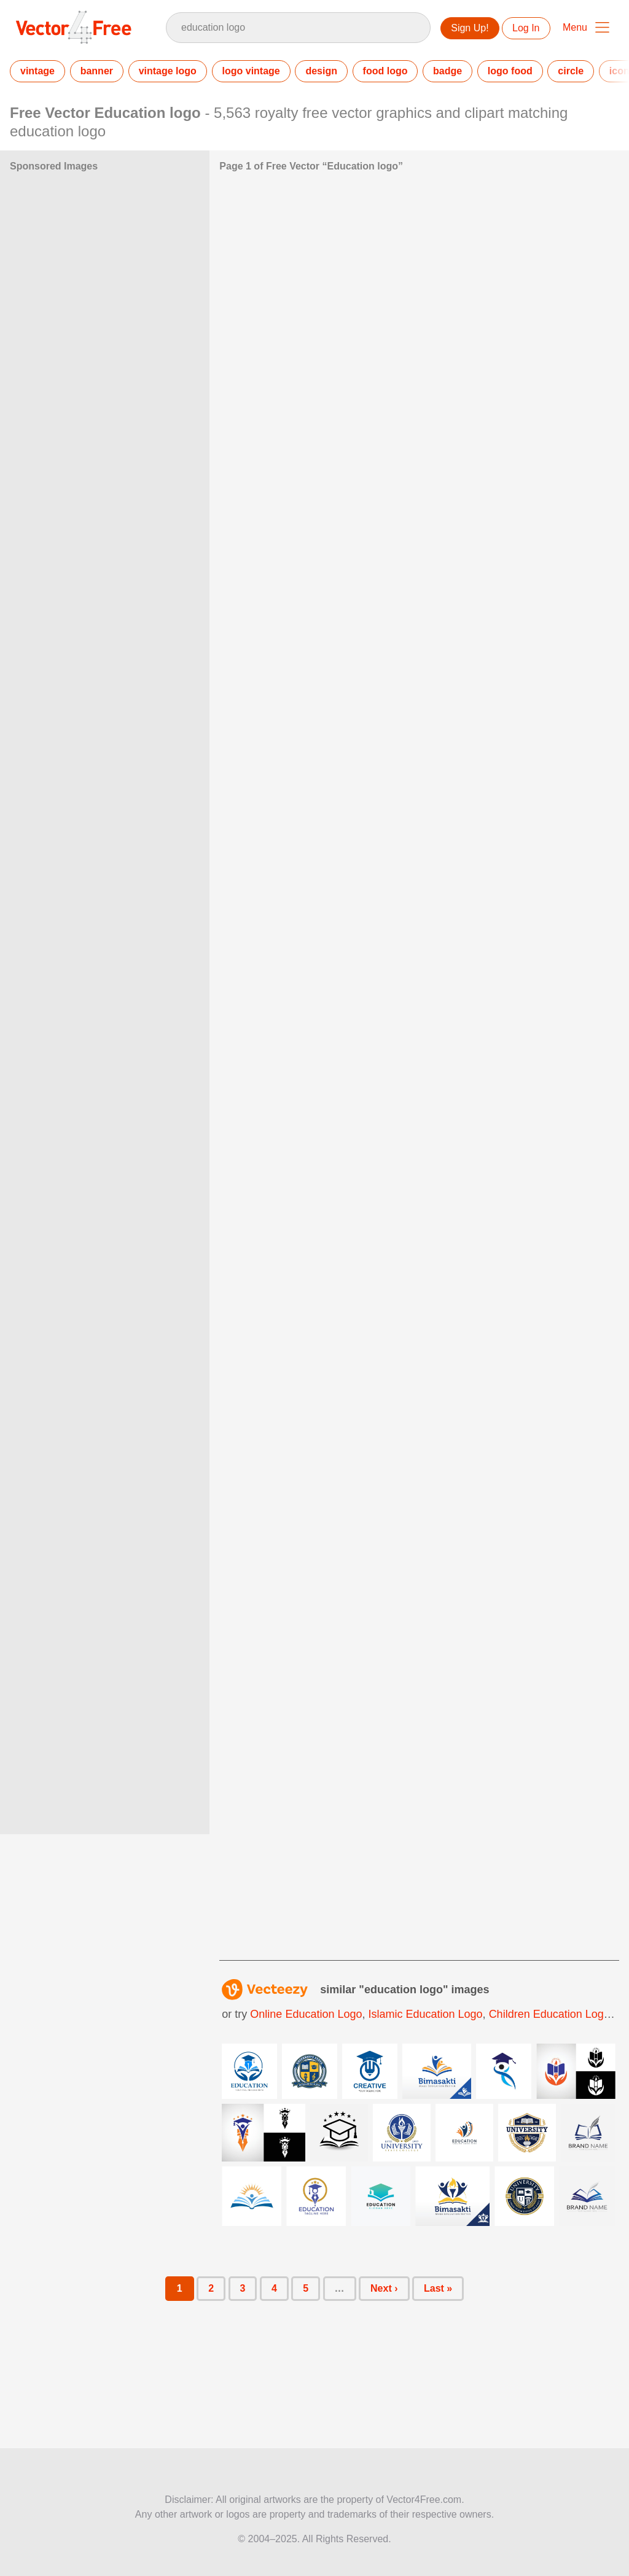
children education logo (549, 2014)
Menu (575, 27)
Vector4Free (74, 27)
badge (447, 71)
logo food (510, 71)
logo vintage (251, 71)
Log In (525, 28)
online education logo (306, 2014)
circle (571, 71)
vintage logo (168, 71)
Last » (438, 2288)
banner (96, 71)
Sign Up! (469, 28)
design (321, 71)
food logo (385, 71)
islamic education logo (426, 2014)
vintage (37, 71)
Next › (383, 2288)
